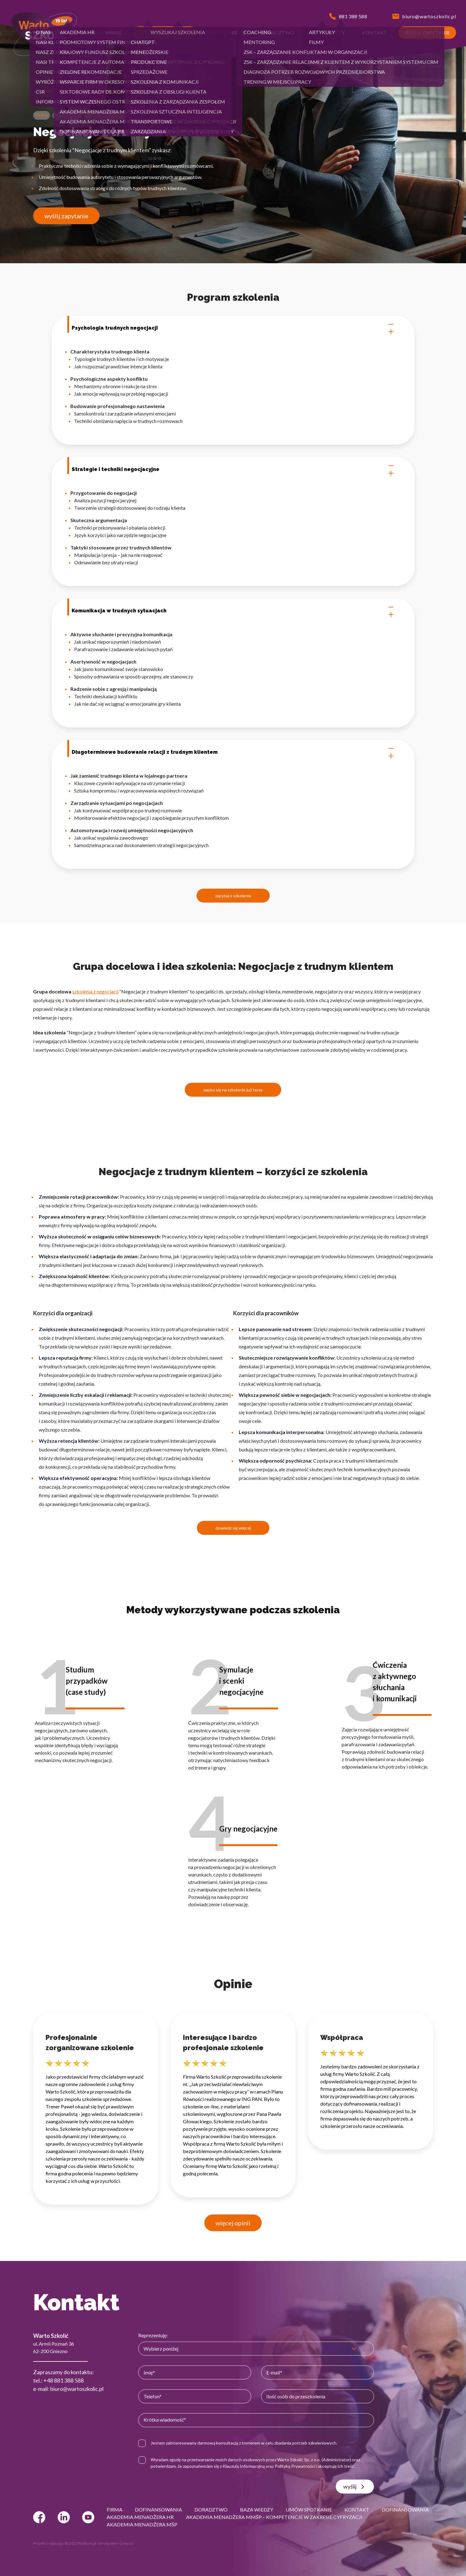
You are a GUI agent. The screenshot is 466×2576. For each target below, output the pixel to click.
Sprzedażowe (58, 90)
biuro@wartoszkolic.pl (77, 2388)
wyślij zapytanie (66, 216)
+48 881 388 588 (63, 2380)
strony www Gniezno (116, 2543)
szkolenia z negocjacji (95, 991)
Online (41, 115)
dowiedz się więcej (233, 1527)
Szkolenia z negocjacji (95, 90)
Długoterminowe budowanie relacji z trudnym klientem (233, 752)
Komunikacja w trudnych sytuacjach (233, 610)
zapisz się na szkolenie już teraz (233, 1089)
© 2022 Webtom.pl (80, 2543)
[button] (50, 32)
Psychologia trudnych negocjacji (233, 328)
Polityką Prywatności (295, 2466)
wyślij (354, 2486)
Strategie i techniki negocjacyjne (233, 469)
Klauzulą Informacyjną (244, 2466)
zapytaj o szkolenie (233, 895)
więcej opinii (233, 2223)
